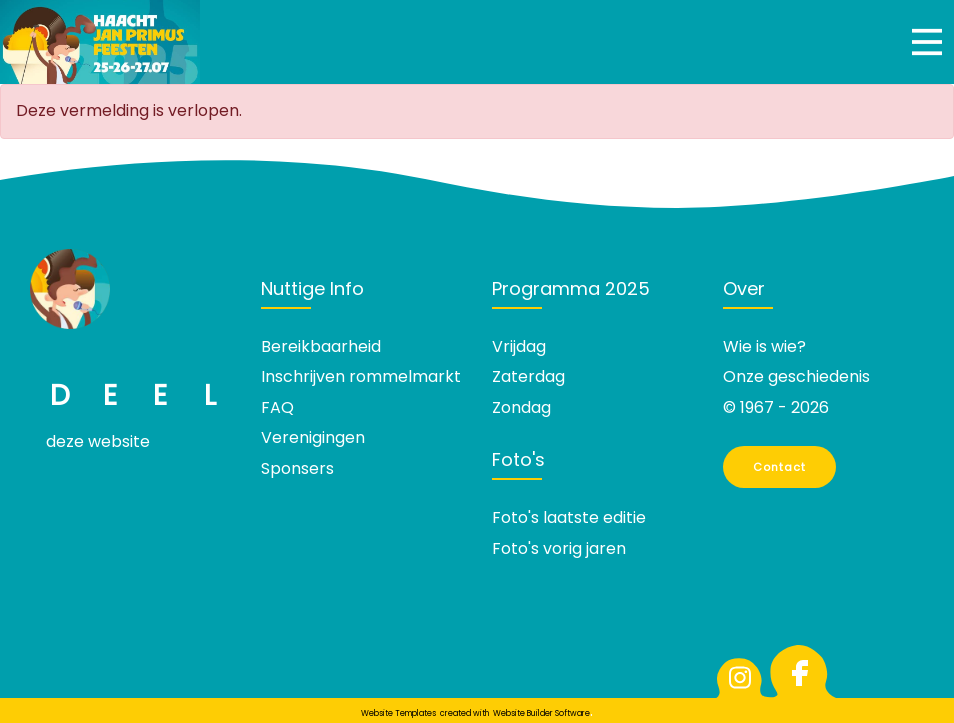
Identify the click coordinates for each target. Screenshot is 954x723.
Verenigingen (313, 437)
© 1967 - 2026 (776, 407)
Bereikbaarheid (321, 346)
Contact (780, 467)
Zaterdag (528, 376)
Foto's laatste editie (569, 517)
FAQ (277, 407)
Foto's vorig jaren (559, 548)
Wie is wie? (764, 346)
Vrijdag (519, 346)
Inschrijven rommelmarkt (361, 376)
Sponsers (297, 468)
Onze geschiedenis (796, 376)
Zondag (521, 407)
